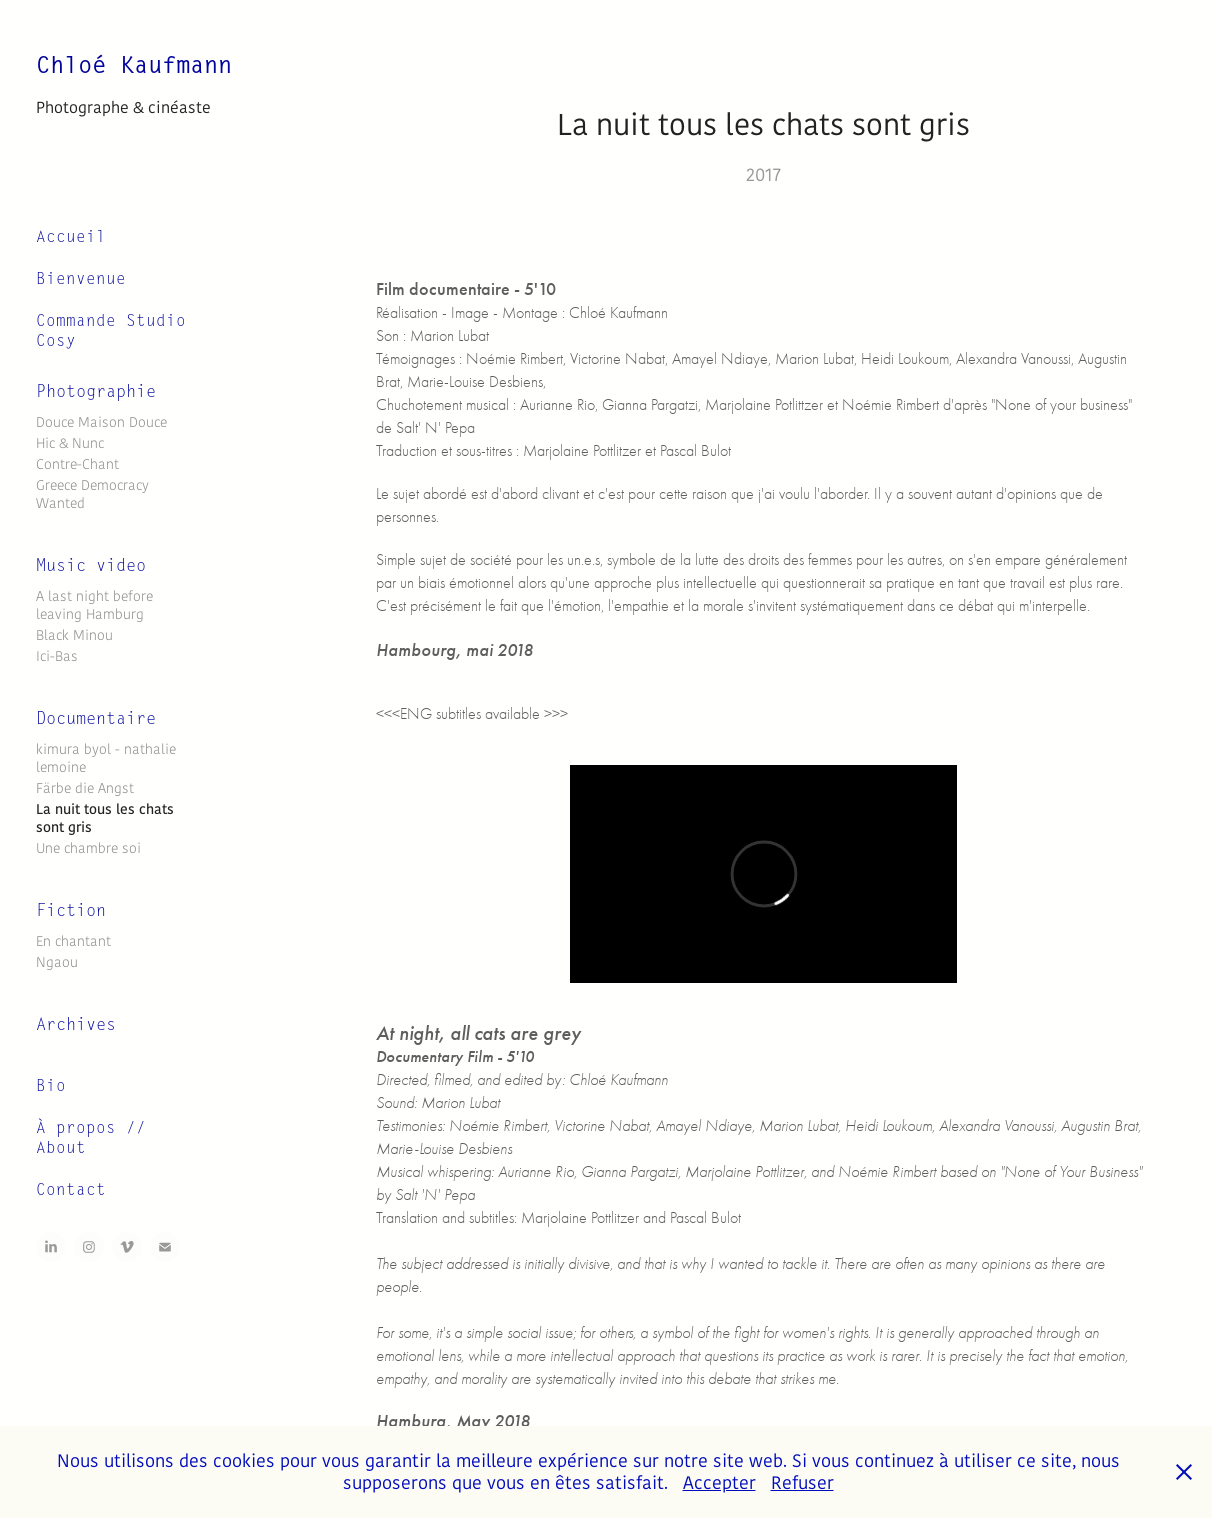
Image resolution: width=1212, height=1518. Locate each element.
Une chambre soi (88, 848)
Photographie (96, 391)
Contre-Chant (77, 464)
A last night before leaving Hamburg (94, 605)
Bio (51, 1086)
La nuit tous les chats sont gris (105, 818)
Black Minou (74, 635)
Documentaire (96, 718)
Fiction (71, 910)
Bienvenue (81, 279)
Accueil (71, 237)
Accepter (719, 1483)
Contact (71, 1190)
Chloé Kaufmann (141, 65)
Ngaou (57, 962)
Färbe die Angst (85, 788)
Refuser (802, 1483)
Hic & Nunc (70, 443)
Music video (91, 565)
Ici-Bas (57, 656)
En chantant (73, 941)
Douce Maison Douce (101, 422)
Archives (76, 1024)
